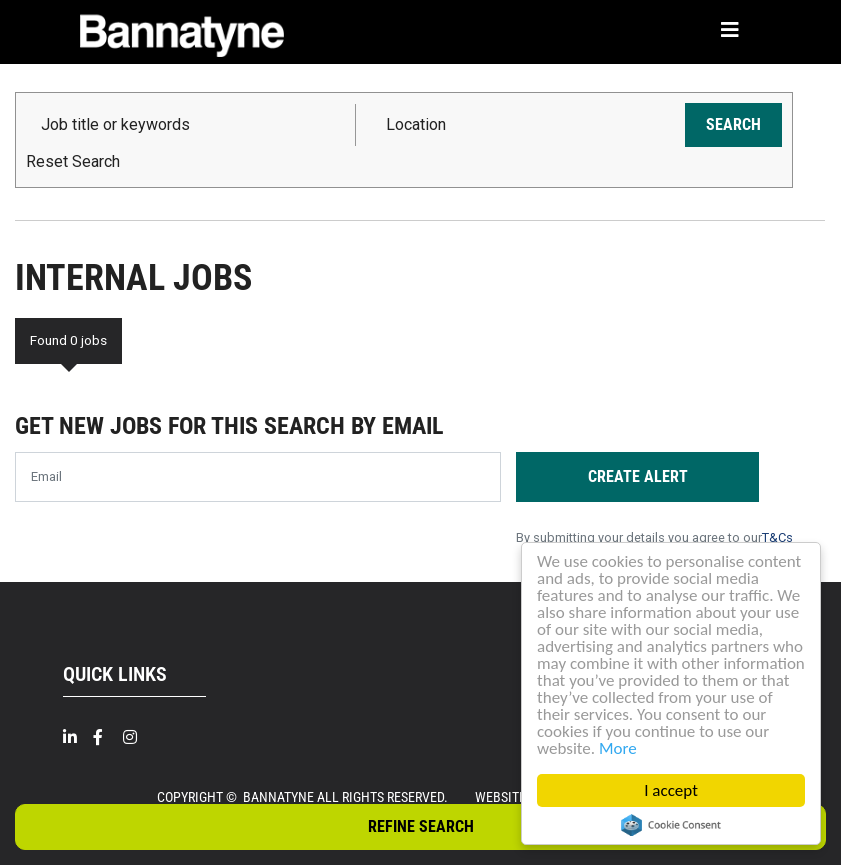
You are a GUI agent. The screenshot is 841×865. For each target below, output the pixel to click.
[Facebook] (108, 737)
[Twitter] (168, 746)
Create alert (638, 476)
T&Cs (777, 537)
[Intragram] (138, 737)
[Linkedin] (78, 737)
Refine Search (421, 826)
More (618, 748)
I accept (671, 790)
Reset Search (73, 162)
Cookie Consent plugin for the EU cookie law (671, 825)
